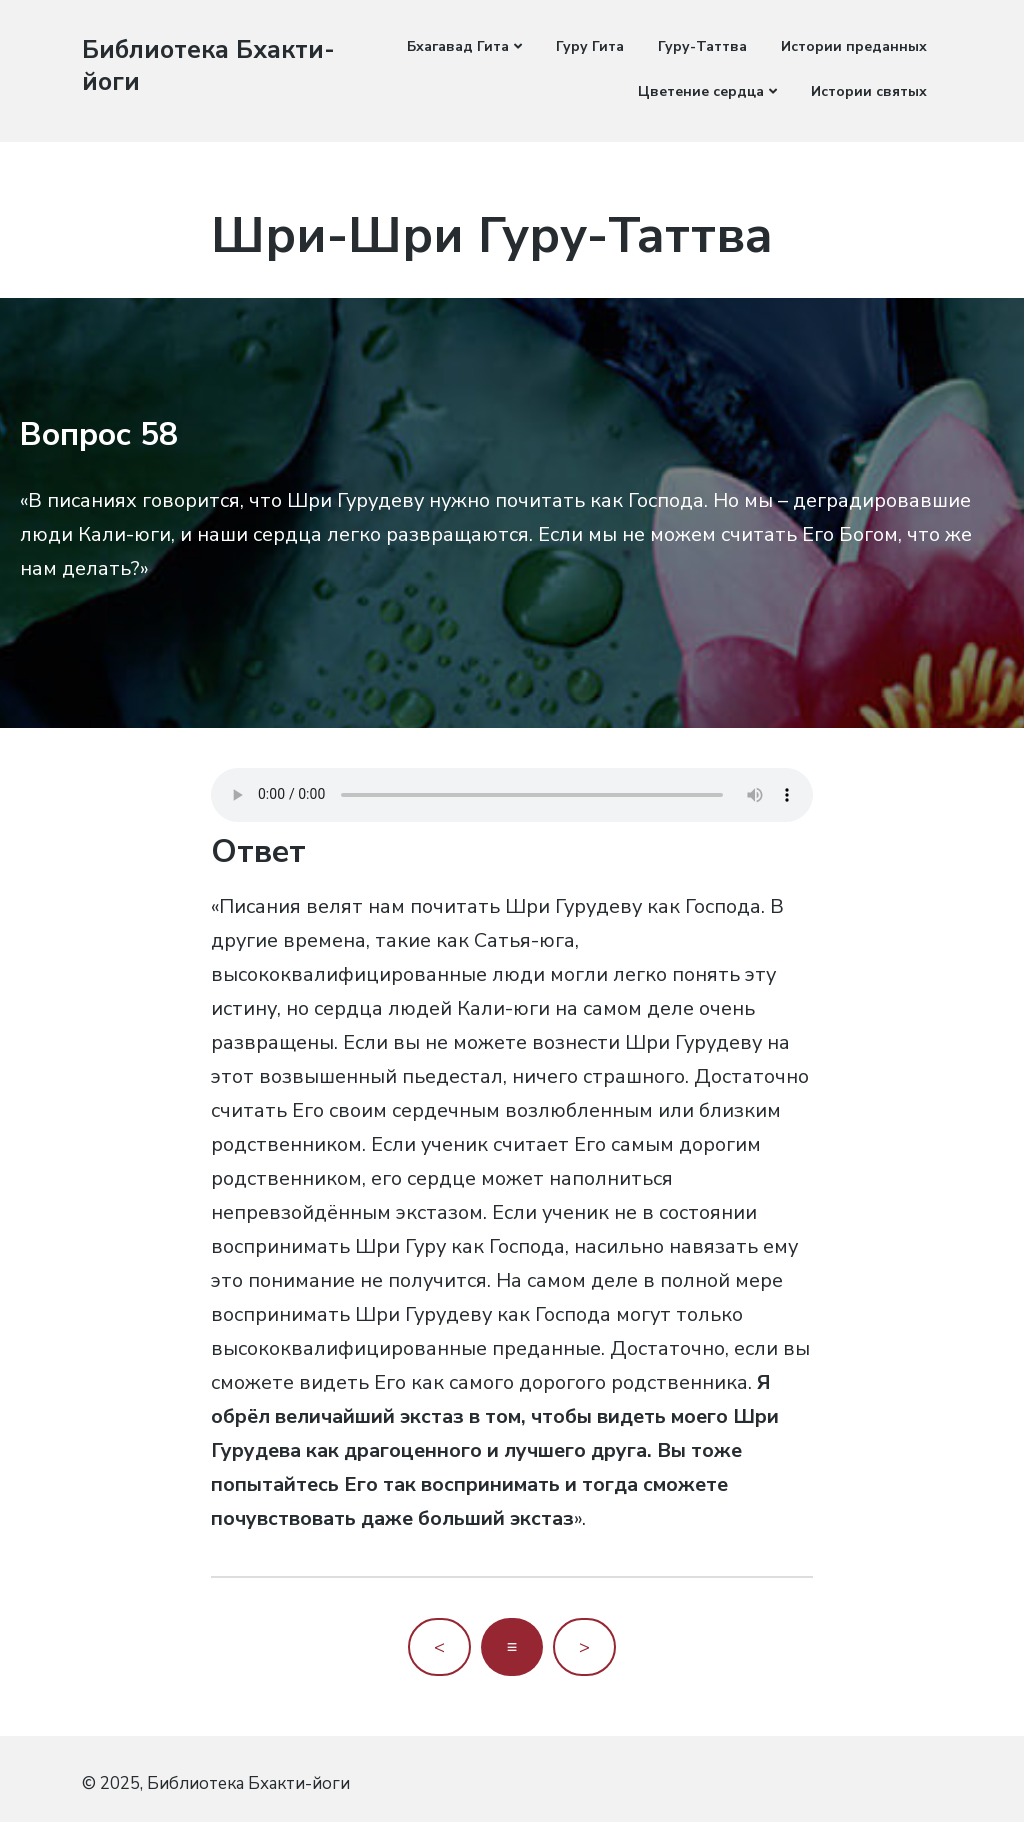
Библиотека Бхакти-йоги (163, 65)
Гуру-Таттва (702, 46)
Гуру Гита (590, 46)
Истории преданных (854, 46)
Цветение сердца (701, 91)
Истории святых (869, 91)
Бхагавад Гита (458, 46)
